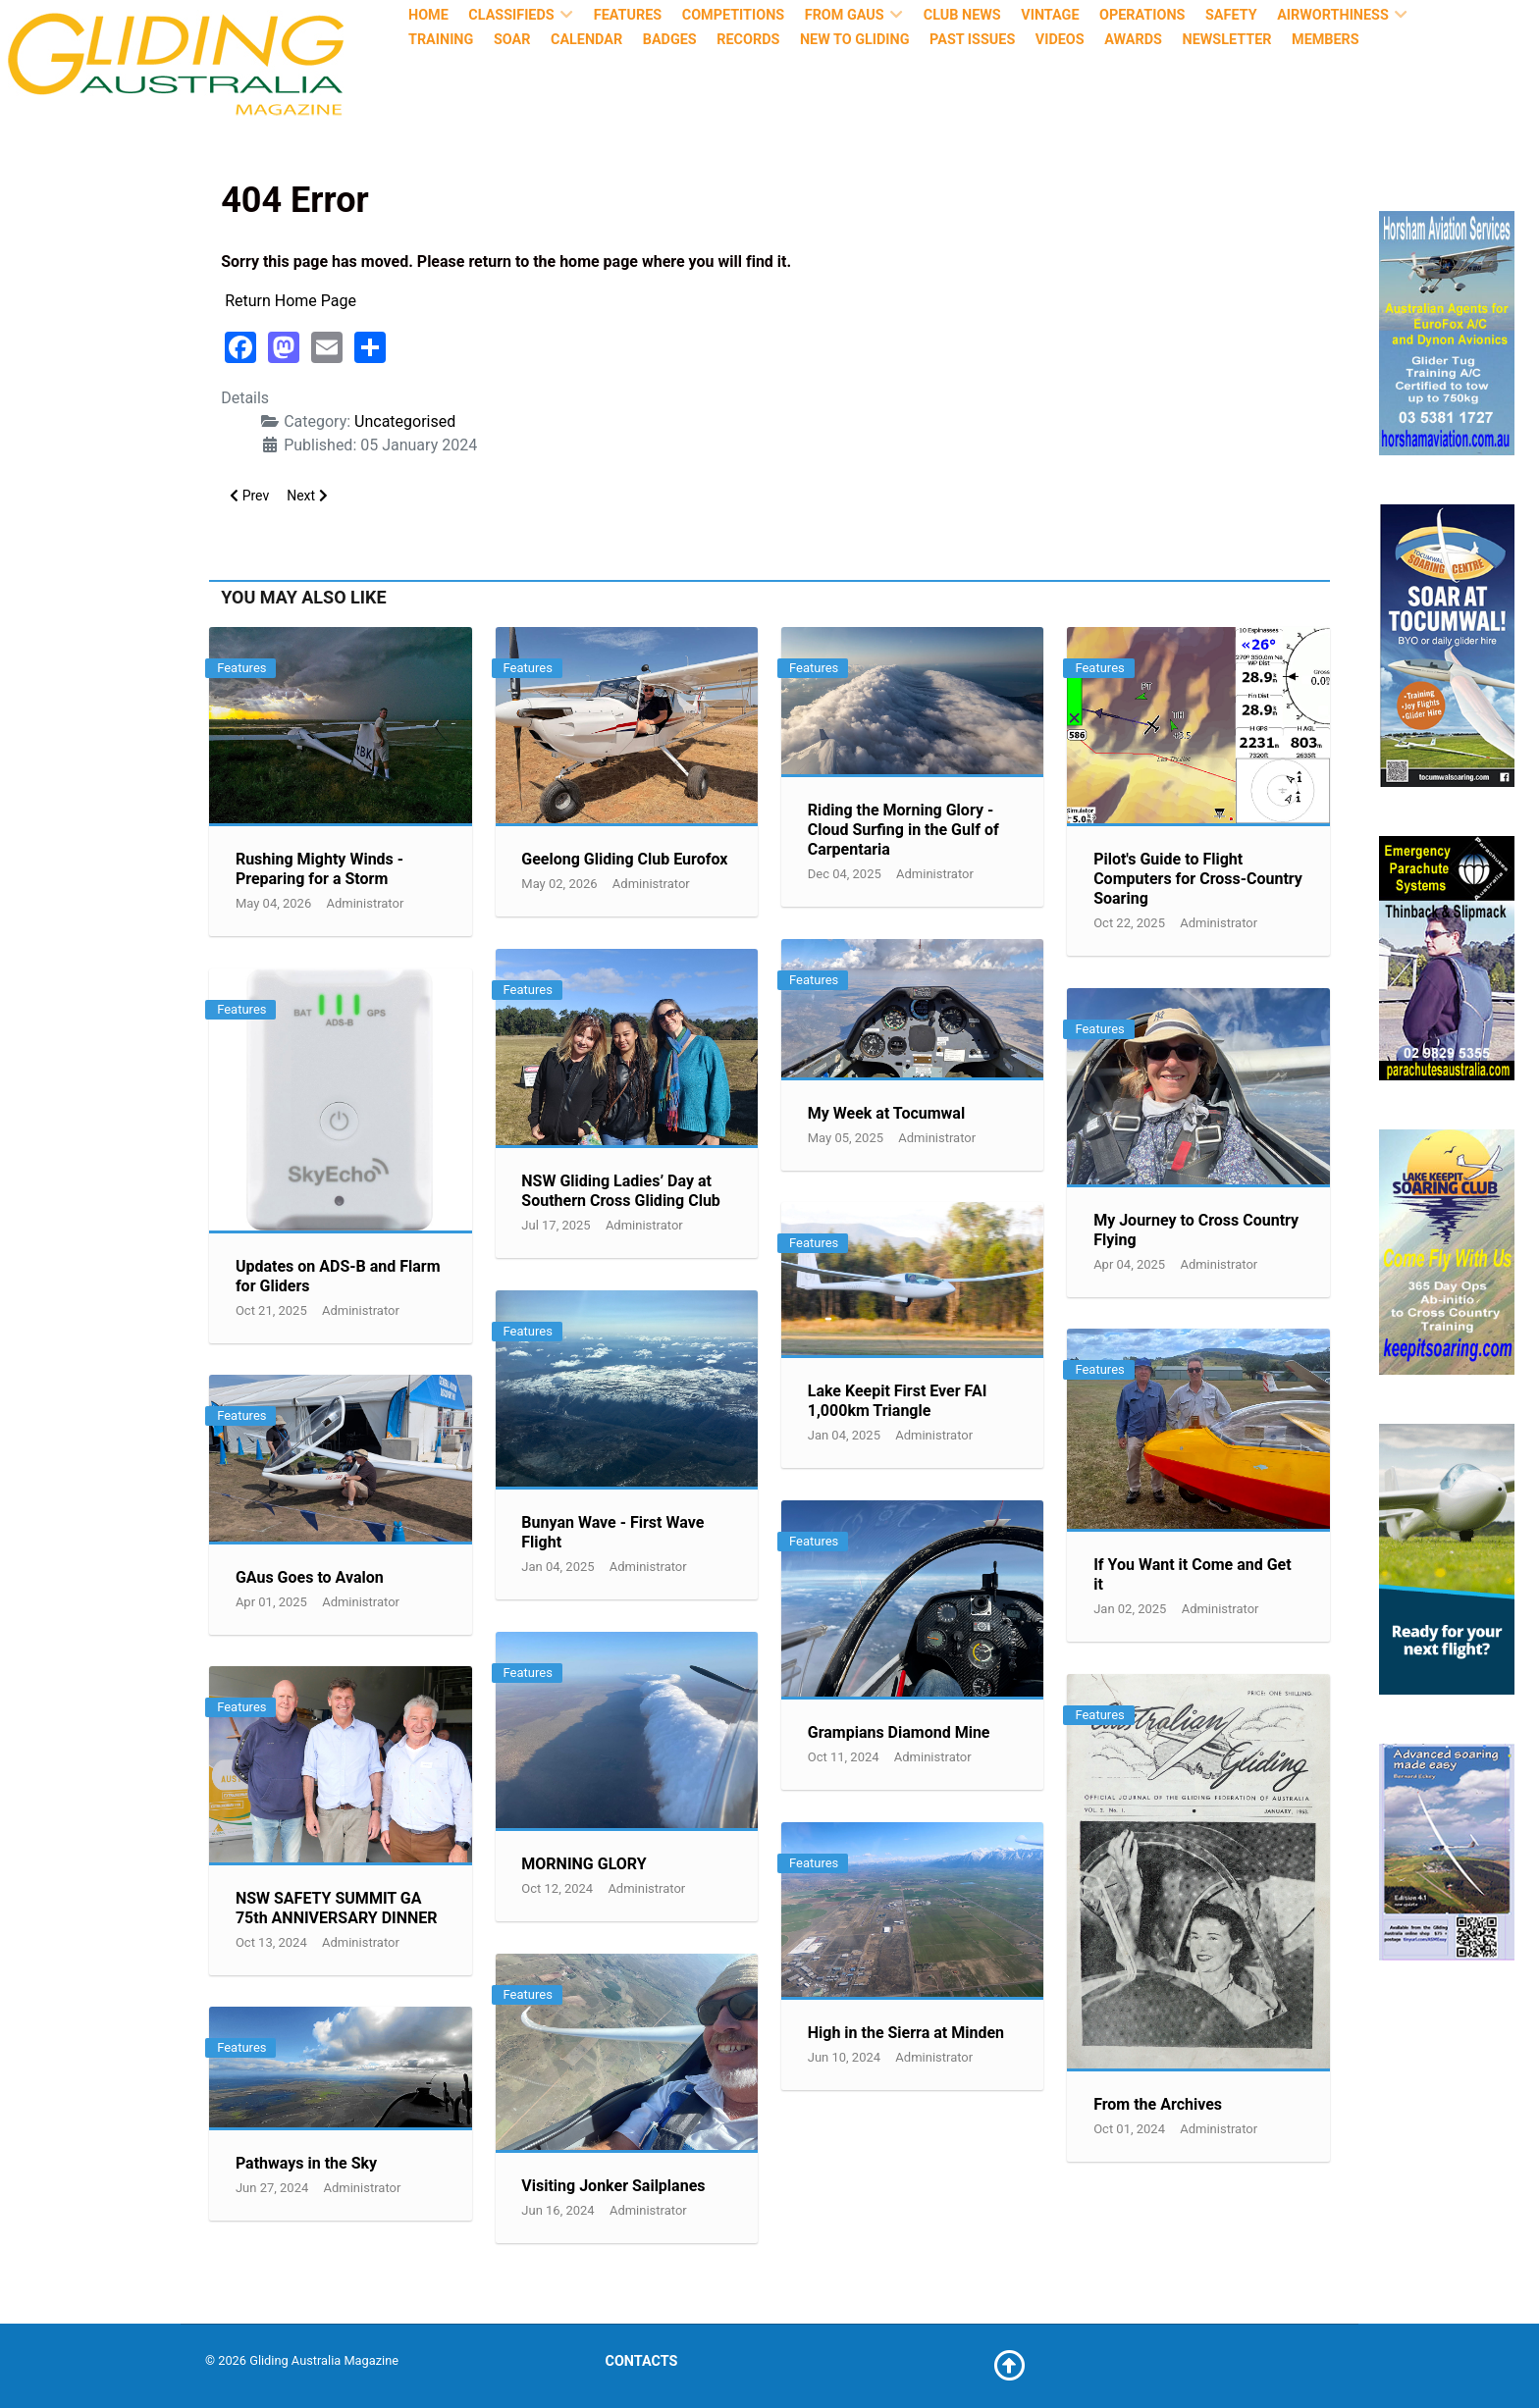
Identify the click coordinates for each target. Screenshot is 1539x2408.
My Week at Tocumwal (886, 1113)
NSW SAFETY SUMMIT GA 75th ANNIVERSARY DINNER (337, 1908)
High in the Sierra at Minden (906, 2032)
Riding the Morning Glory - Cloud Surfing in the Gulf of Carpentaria (903, 830)
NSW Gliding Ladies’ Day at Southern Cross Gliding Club (620, 1191)
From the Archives (1157, 2104)
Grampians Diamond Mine (899, 1732)
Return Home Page (290, 300)
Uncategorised (404, 421)
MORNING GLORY (583, 1864)
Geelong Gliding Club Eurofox (624, 859)
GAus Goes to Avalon (310, 1577)
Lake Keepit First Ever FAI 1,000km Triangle (897, 1401)
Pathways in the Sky (306, 2163)
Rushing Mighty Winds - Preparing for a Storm (319, 869)
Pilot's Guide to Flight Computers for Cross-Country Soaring (1197, 879)
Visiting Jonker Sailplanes (613, 2185)
